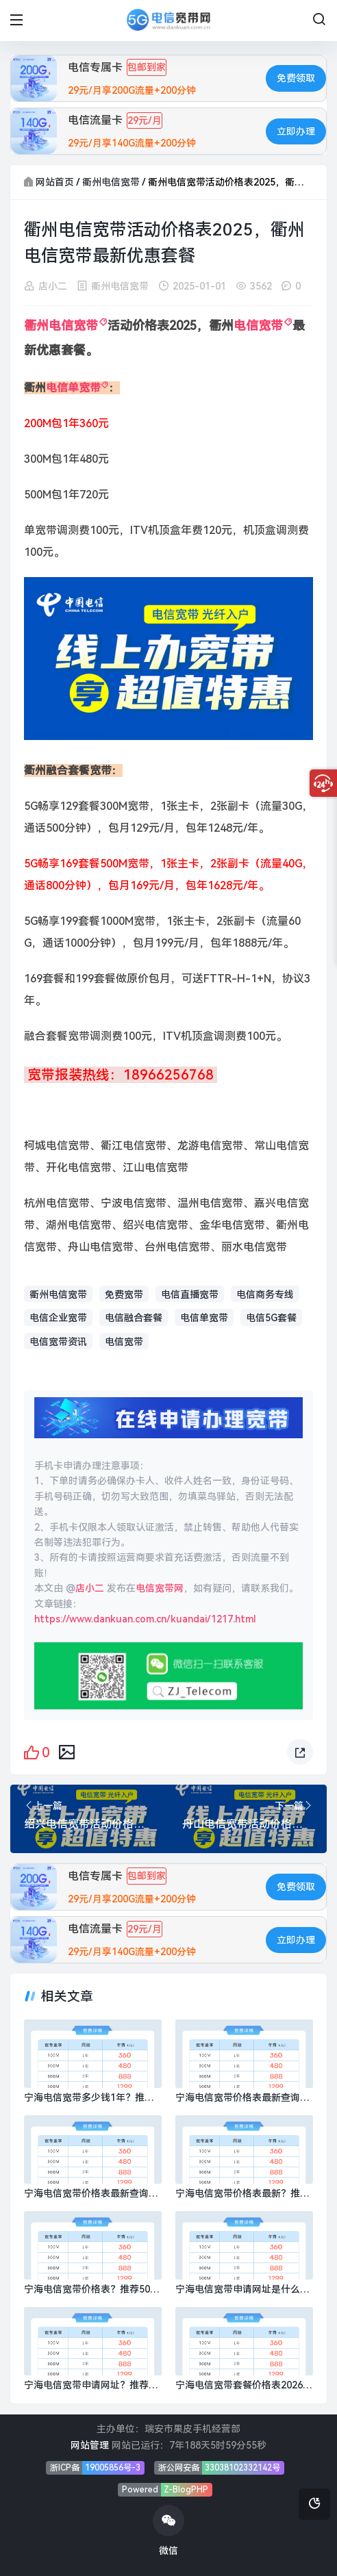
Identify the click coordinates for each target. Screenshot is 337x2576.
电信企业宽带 (58, 1317)
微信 (168, 2530)
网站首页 (55, 182)
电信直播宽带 (190, 1294)
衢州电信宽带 (111, 182)
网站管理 (90, 2445)
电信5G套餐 (271, 1317)
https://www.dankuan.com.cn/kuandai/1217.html (145, 1619)
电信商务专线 (265, 1294)
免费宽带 (124, 1294)
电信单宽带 (73, 387)
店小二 (52, 286)
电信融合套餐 (133, 1317)
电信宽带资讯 (58, 1341)
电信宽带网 (160, 1588)
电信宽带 (258, 325)
